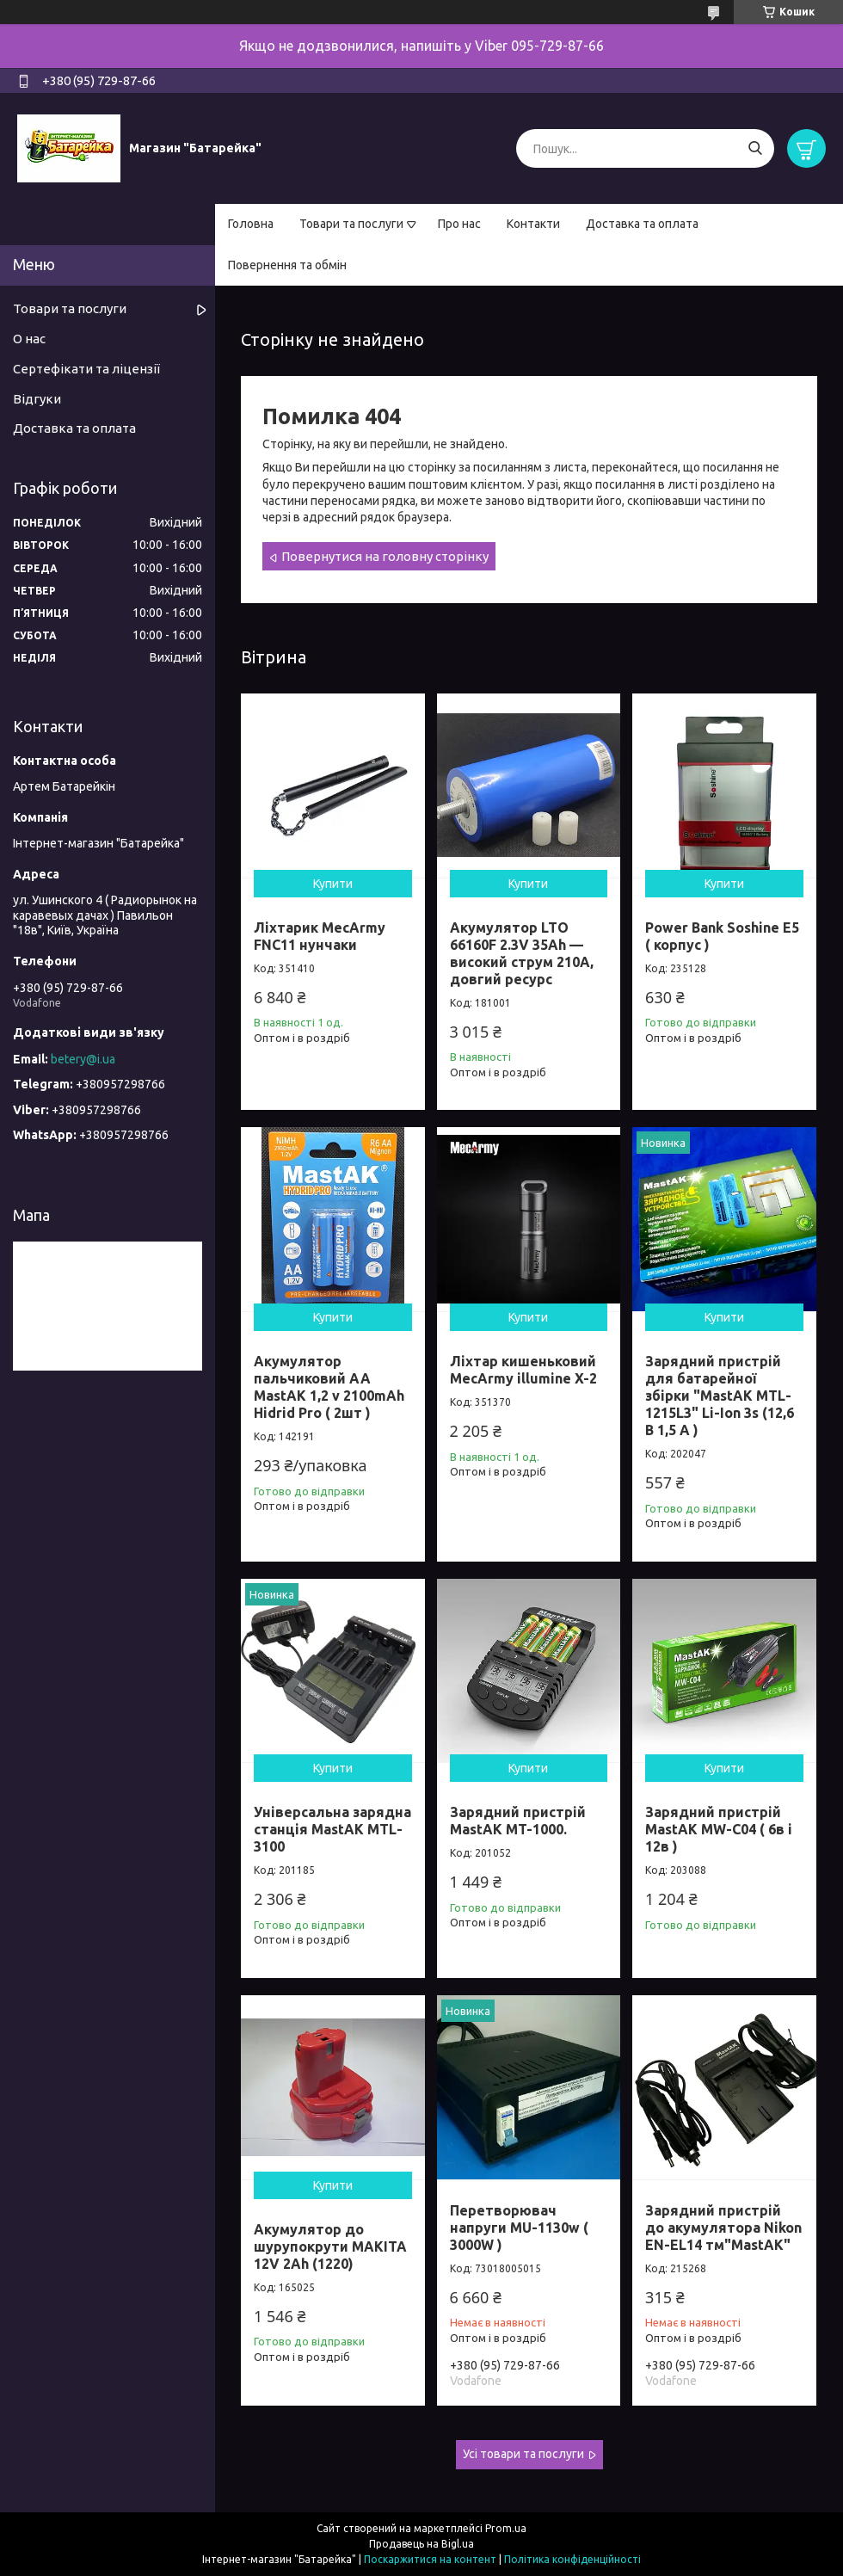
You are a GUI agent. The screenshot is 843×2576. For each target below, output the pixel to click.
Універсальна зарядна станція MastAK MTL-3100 (332, 1829)
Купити (333, 884)
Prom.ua (505, 2528)
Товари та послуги (351, 224)
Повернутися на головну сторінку (385, 556)
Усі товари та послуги (523, 2454)
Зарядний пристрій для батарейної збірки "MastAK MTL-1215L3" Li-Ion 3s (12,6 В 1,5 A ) (719, 1395)
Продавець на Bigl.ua (421, 2543)
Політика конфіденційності (572, 2559)
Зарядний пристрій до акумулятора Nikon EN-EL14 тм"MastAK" (723, 2227)
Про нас (459, 224)
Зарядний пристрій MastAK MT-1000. (518, 1820)
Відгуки (37, 398)
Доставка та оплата (642, 224)
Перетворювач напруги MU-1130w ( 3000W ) (519, 2227)
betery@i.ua (83, 1059)
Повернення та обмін (287, 265)
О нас (29, 338)
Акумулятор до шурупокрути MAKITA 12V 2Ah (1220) (330, 2246)
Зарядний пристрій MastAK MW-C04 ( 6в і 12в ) (718, 1829)
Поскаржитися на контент (430, 2559)
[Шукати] (754, 148)
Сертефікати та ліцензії (86, 368)
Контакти (533, 224)
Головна (251, 224)
